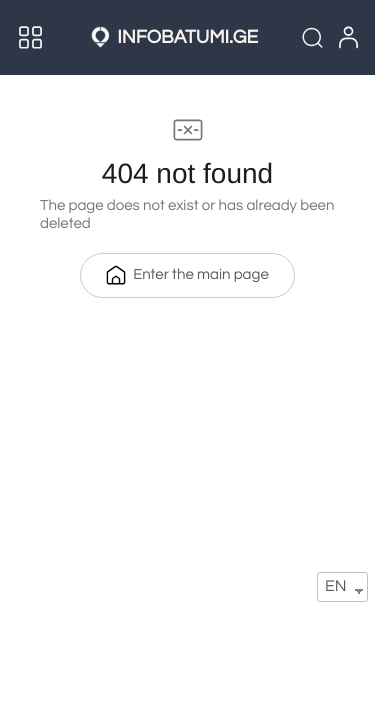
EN (335, 587)
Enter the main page (187, 275)
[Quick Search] (312, 38)
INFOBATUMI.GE (187, 37)
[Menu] (31, 38)
